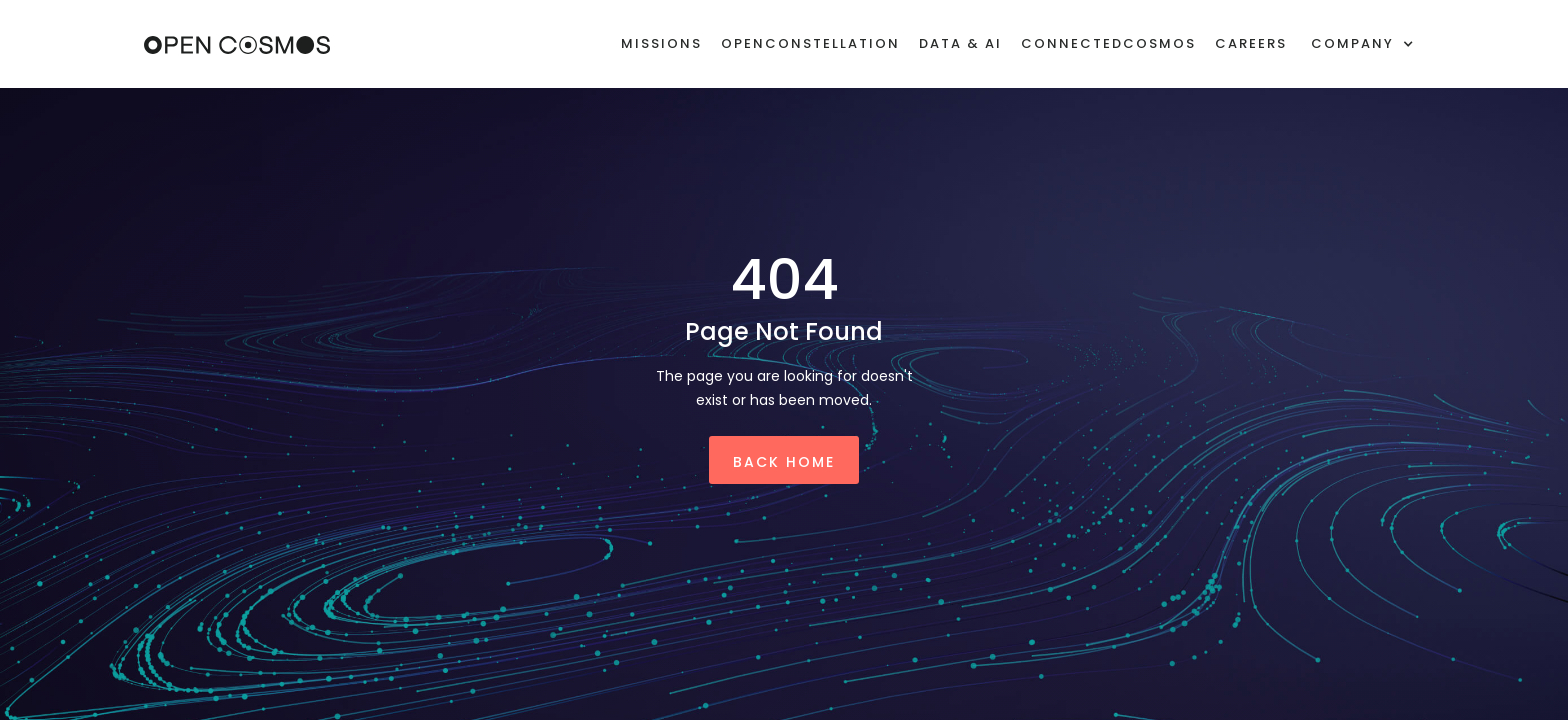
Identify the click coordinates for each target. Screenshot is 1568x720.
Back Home (784, 462)
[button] (1362, 44)
